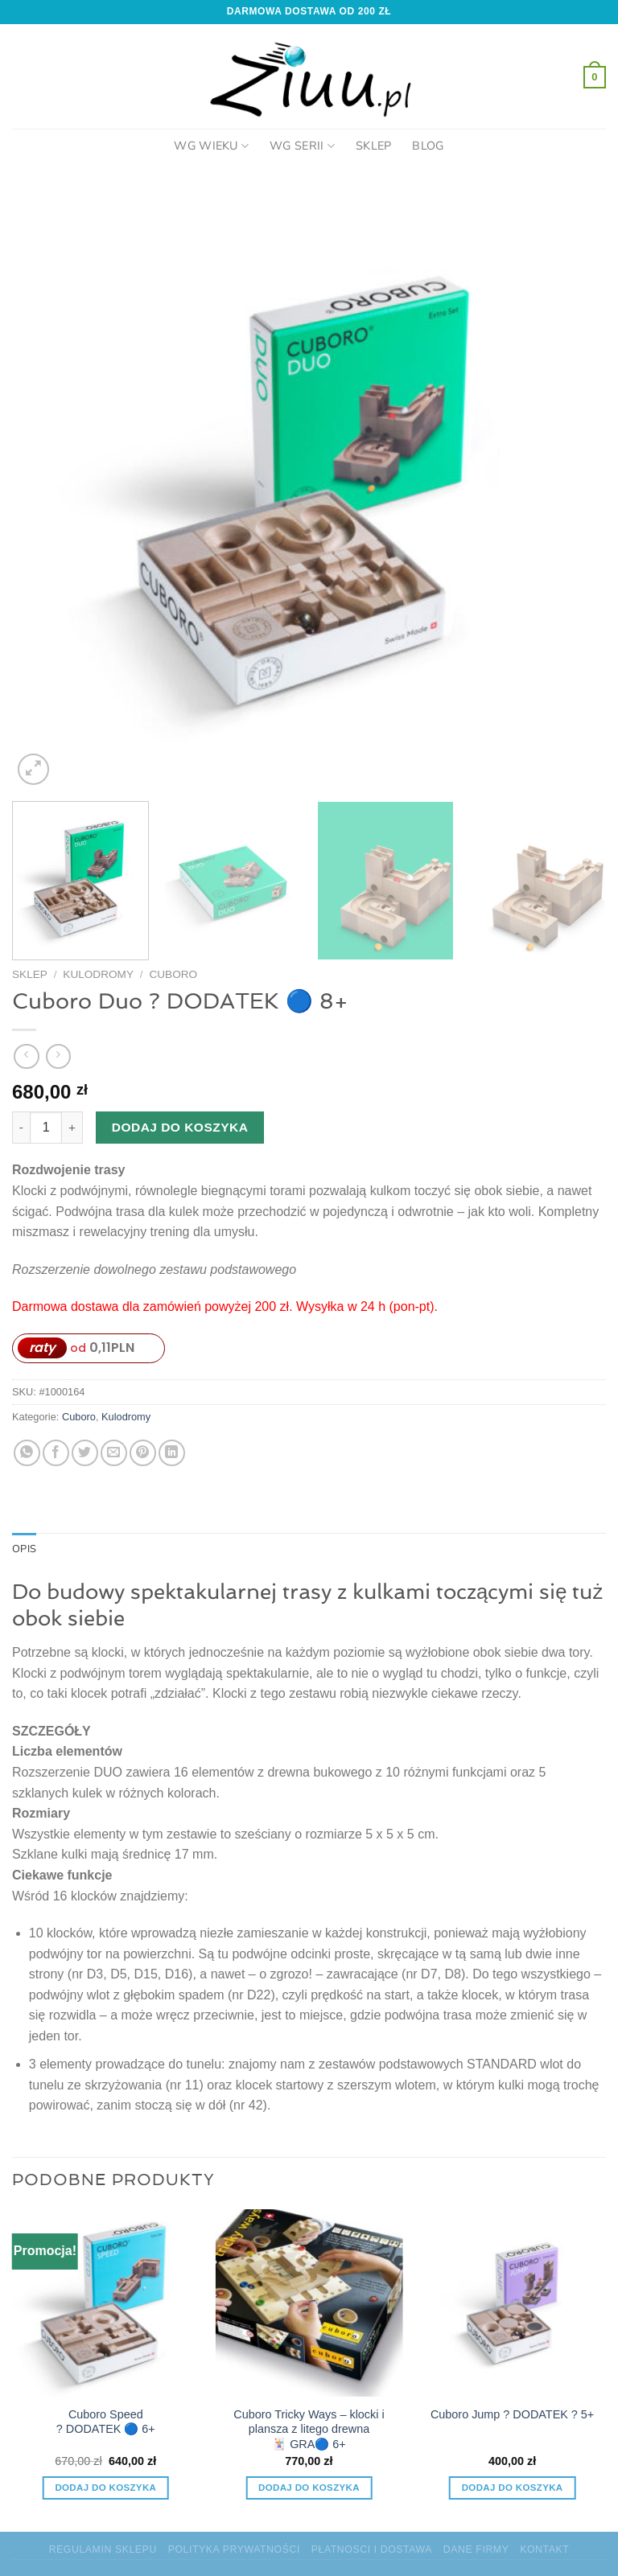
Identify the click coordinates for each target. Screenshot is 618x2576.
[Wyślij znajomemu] (114, 1453)
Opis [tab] (24, 1549)
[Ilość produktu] (46, 1127)
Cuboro (173, 974)
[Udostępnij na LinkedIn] (172, 1453)
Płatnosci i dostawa (371, 2549)
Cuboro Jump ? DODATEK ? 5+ (512, 2414)
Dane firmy (476, 2549)
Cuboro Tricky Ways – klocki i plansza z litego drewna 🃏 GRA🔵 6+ (308, 2429)
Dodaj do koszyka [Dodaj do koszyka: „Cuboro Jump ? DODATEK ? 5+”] (512, 2487)
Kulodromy (98, 974)
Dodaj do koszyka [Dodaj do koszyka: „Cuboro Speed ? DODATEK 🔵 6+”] (105, 2487)
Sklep (373, 146)
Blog (427, 146)
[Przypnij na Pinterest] (143, 1453)
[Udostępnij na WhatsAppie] (27, 1453)
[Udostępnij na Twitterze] (85, 1453)
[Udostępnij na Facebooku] (56, 1453)
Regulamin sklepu (103, 2549)
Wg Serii (302, 146)
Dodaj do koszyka (180, 1127)
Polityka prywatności (234, 2549)
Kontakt (544, 2549)
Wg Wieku (211, 146)
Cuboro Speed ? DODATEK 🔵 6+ (105, 2422)
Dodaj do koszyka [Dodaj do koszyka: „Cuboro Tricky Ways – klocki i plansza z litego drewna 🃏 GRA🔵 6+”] (309, 2487)
